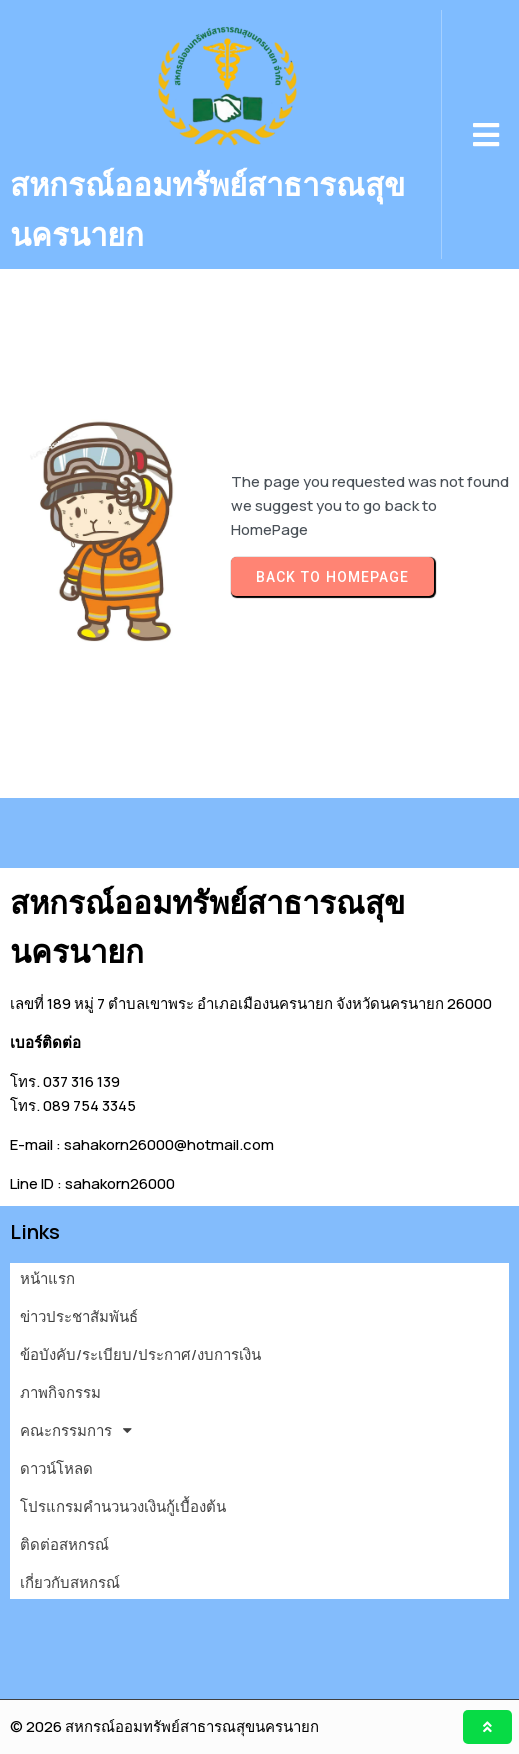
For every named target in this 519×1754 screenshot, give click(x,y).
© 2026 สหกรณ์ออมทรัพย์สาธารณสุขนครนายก (164, 1726)
